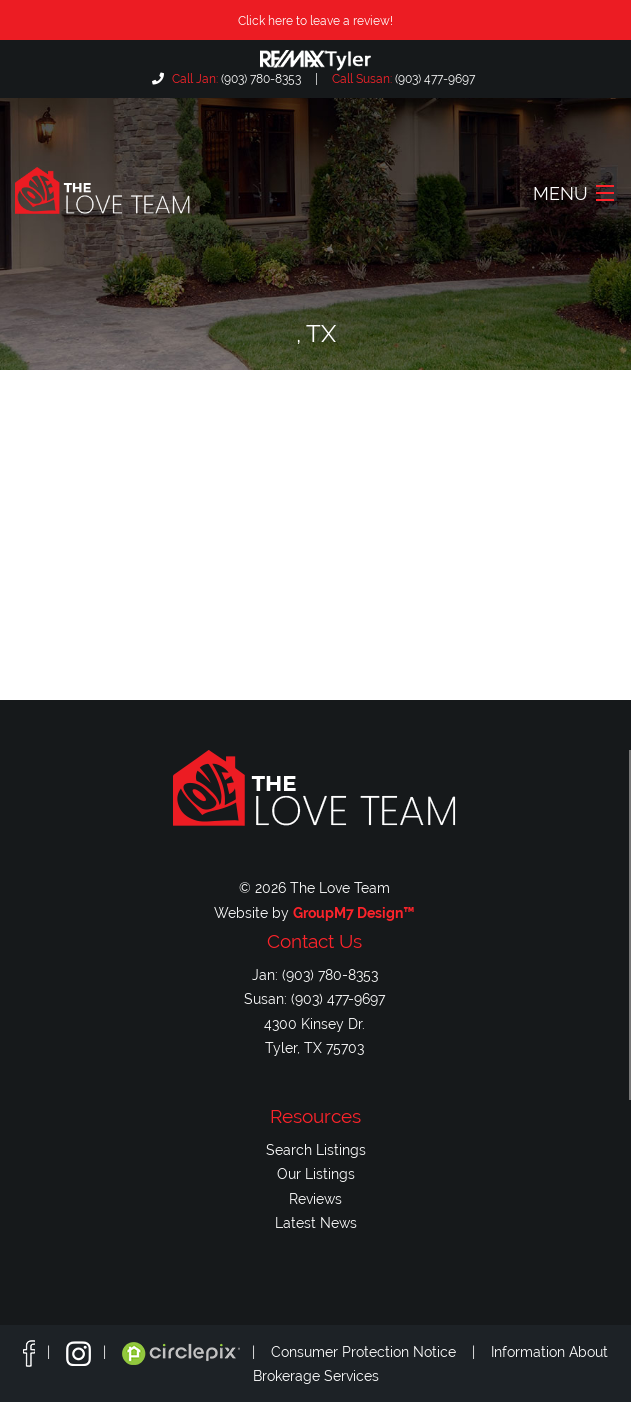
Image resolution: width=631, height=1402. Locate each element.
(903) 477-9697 (402, 79)
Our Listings (316, 1173)
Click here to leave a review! (315, 21)
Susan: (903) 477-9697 (314, 998)
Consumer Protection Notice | (381, 1352)
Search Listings (316, 1149)
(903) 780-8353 (235, 79)
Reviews (315, 1198)
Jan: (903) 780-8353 (315, 974)
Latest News (316, 1222)
